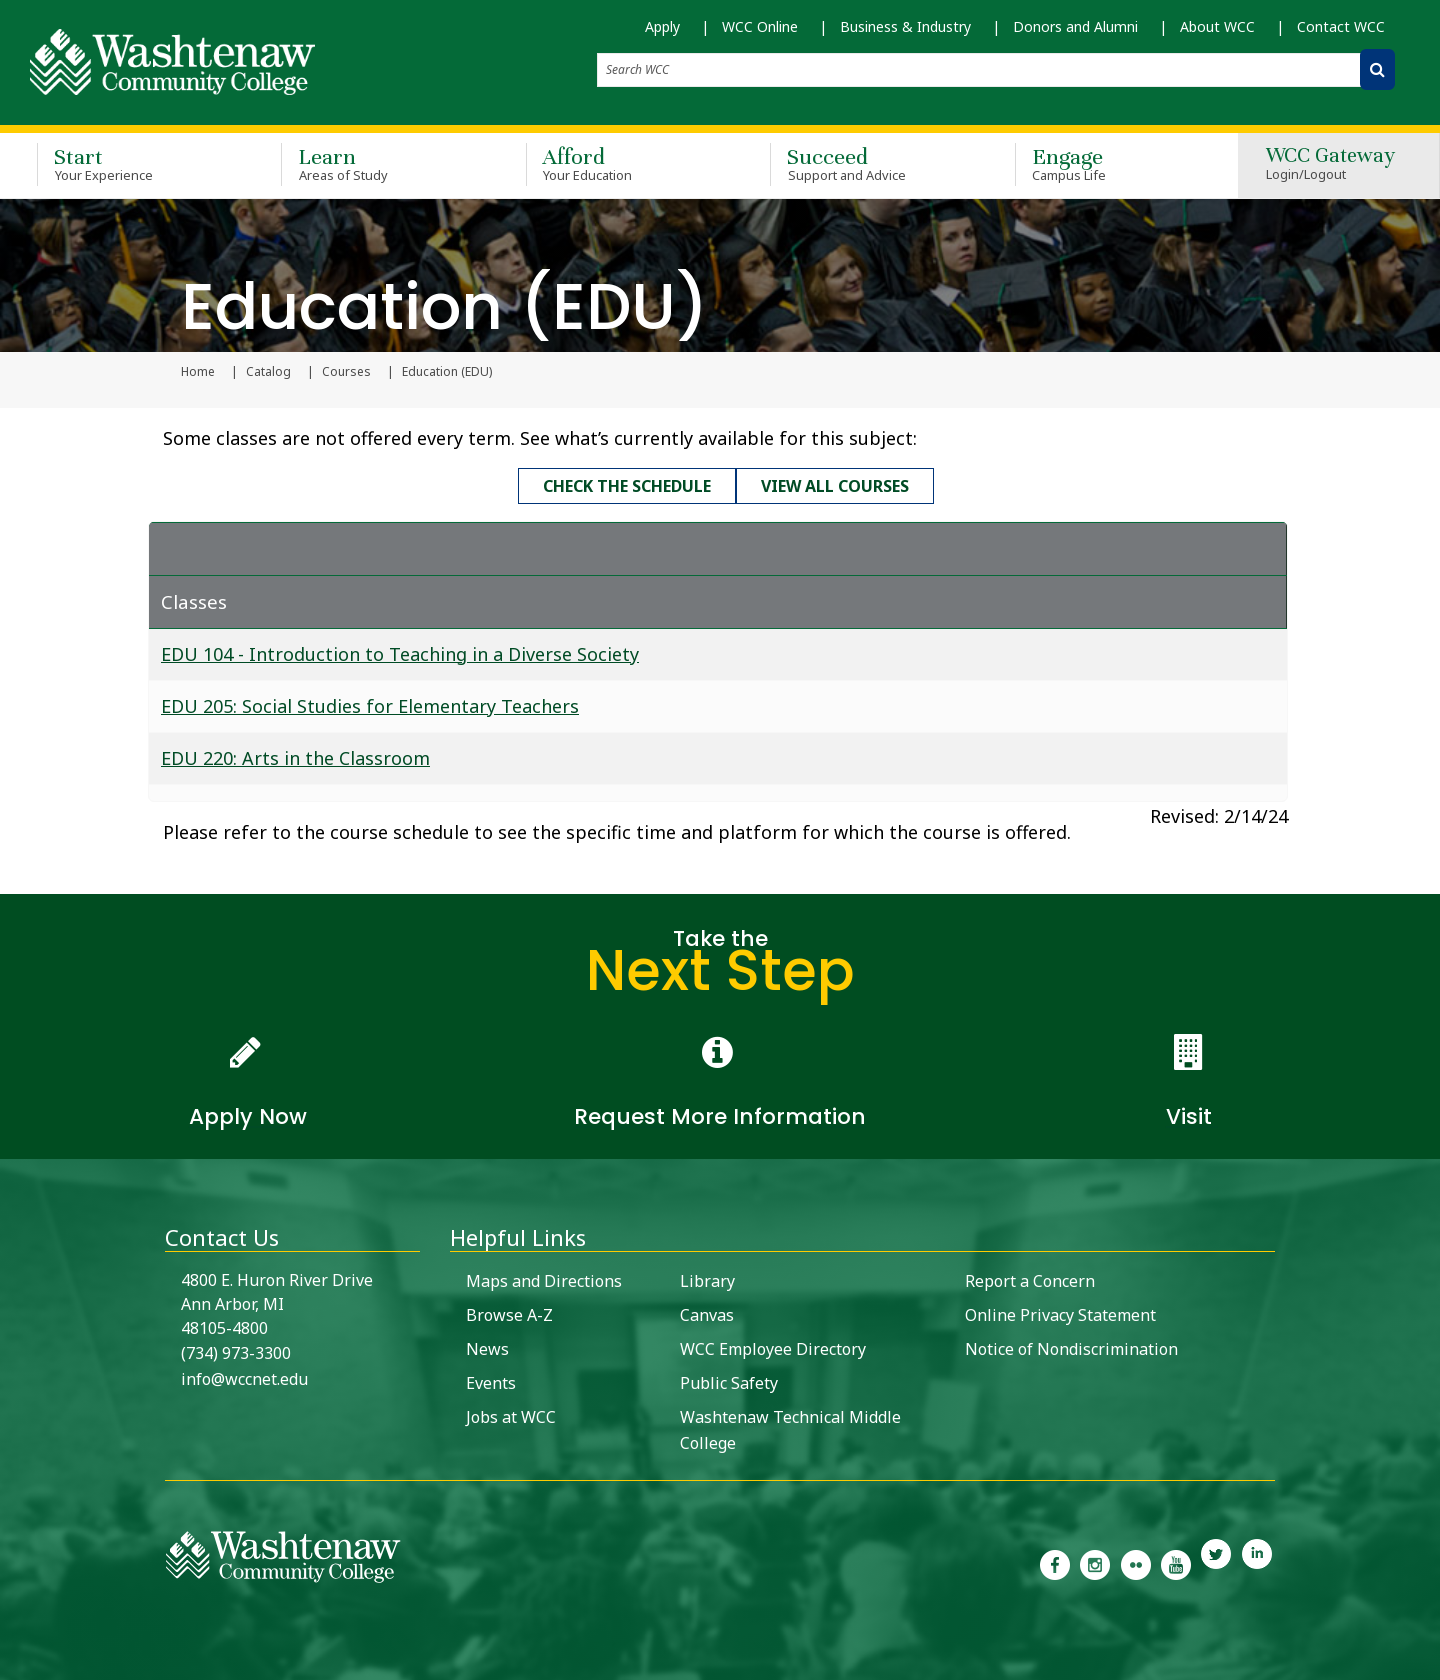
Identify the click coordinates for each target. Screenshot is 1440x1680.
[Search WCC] (1377, 69)
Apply (662, 26)
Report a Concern (1030, 1280)
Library (707, 1280)
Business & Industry (905, 26)
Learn (374, 164)
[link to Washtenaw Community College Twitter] (1216, 1562)
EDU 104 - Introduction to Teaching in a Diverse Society (400, 653)
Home (198, 372)
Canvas (707, 1314)
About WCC (1217, 26)
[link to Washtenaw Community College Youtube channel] (1176, 1562)
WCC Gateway (1330, 165)
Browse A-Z (509, 1314)
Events (491, 1382)
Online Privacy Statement (1060, 1314)
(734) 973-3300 (236, 1352)
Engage (1108, 164)
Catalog (268, 372)
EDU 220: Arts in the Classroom (295, 757)
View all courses (835, 486)
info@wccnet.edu (244, 1378)
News (487, 1348)
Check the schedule (627, 486)
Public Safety (729, 1382)
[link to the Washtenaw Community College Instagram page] (1095, 1562)
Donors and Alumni (1075, 26)
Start (130, 164)
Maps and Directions (544, 1280)
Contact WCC (1341, 26)
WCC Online (760, 26)
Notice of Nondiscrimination (1071, 1348)
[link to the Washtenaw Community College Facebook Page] (1055, 1562)
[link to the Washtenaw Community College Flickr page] (1136, 1562)
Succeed (863, 164)
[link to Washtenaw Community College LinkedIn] (1257, 1562)
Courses (346, 372)
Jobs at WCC (511, 1416)
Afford (619, 164)
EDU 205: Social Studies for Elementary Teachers (370, 705)
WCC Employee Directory (773, 1348)
